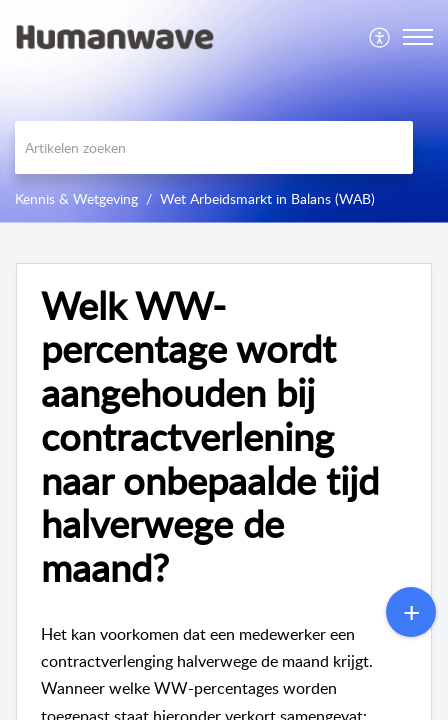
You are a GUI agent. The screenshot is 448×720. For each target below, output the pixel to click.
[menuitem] (380, 37)
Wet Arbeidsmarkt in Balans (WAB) (267, 198)
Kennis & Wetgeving (76, 198)
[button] (380, 37)
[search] (214, 147)
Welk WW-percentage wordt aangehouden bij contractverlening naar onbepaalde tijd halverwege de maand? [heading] (210, 437)
